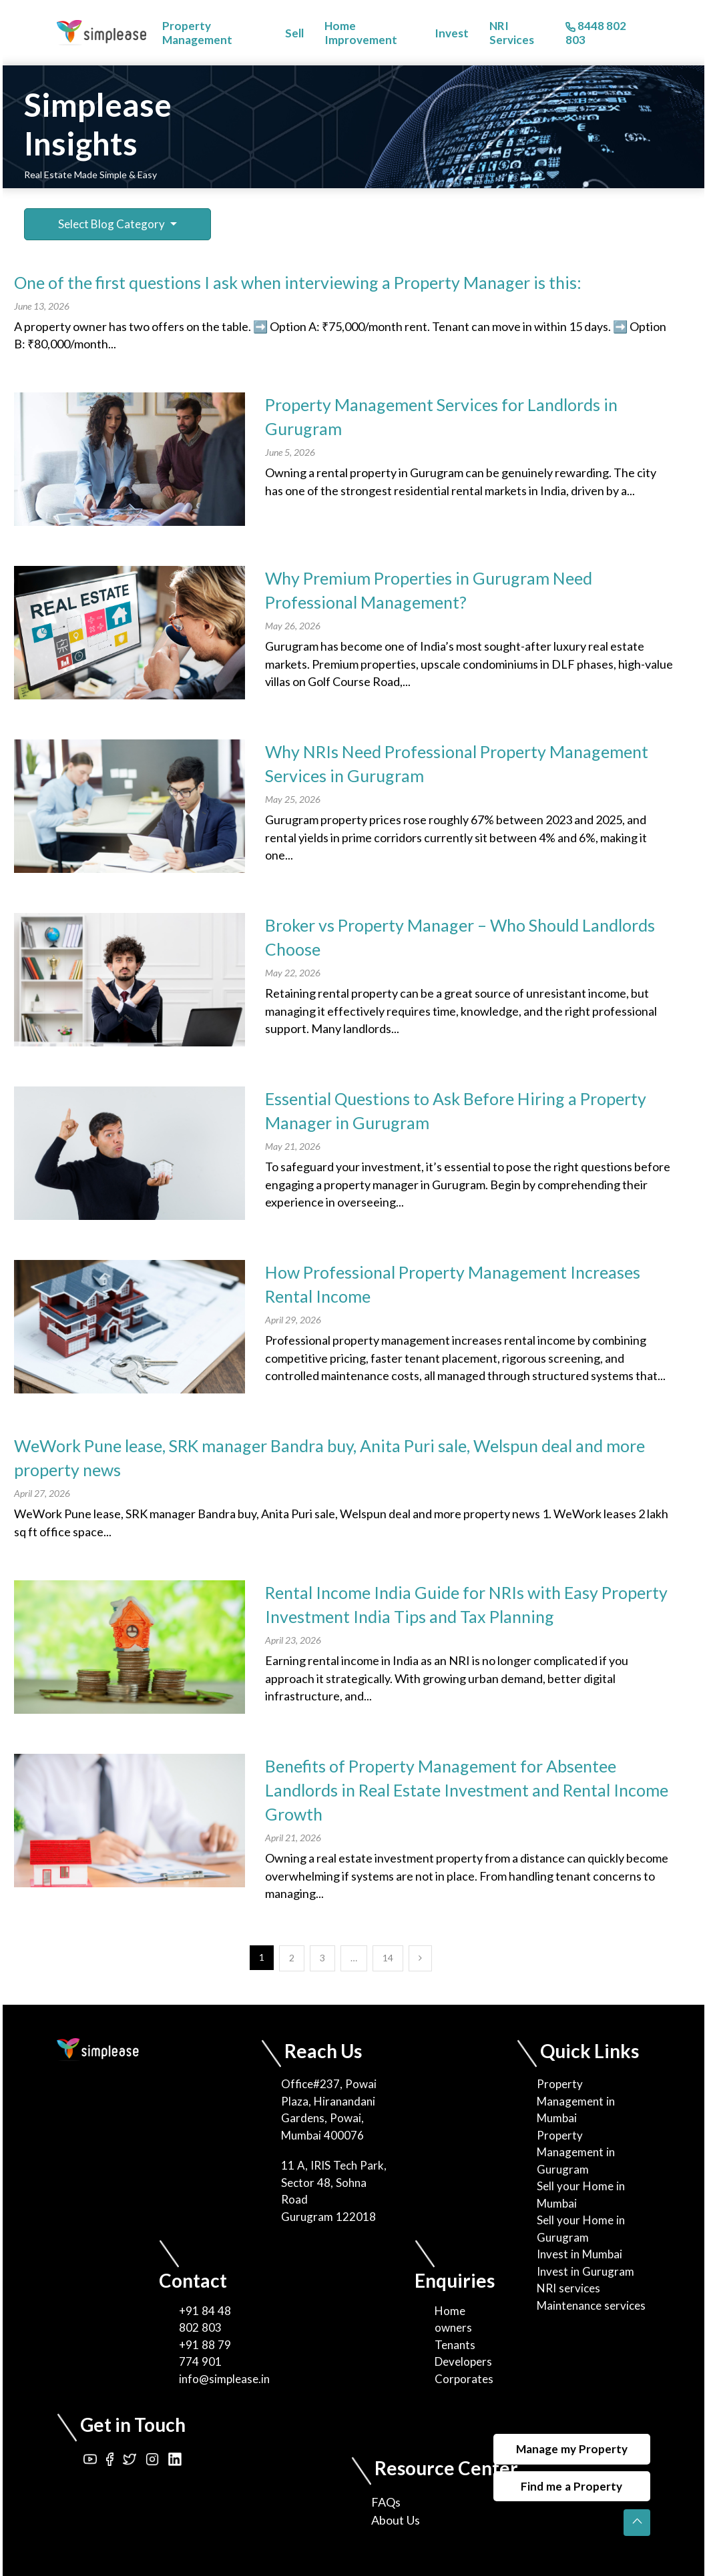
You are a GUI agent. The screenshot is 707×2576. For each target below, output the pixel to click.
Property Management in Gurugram (576, 2152)
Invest (452, 33)
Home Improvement (360, 33)
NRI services (568, 2288)
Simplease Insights (98, 123)
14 (388, 1957)
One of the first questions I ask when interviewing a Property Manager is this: (297, 282)
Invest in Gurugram (585, 2271)
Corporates (464, 2379)
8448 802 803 (595, 33)
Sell (294, 33)
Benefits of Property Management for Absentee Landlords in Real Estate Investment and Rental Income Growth (466, 1790)
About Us (395, 2520)
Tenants (455, 2345)
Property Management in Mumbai (576, 2101)
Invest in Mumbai (579, 2254)
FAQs (386, 2502)
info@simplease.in (224, 2379)
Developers (463, 2361)
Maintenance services (591, 2305)
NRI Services (511, 33)
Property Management (197, 33)
